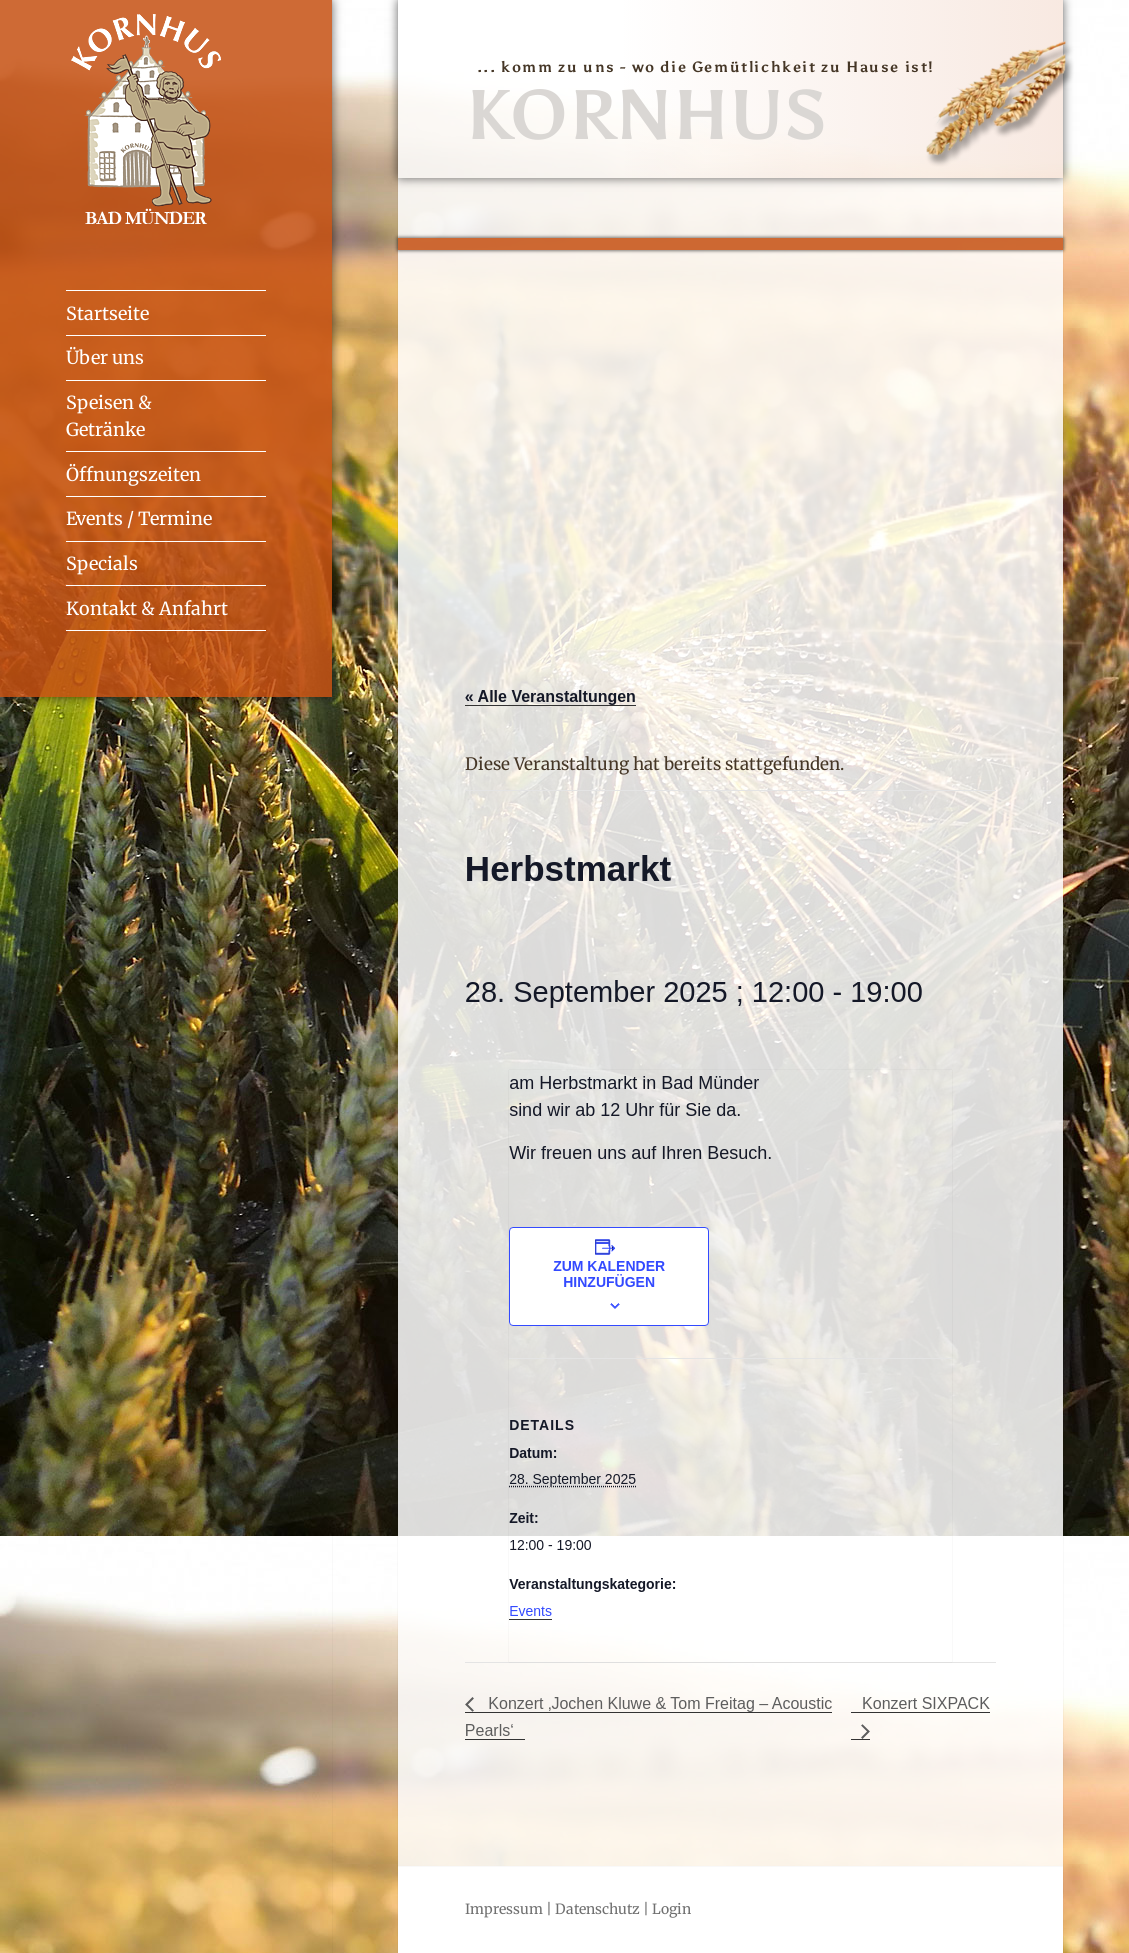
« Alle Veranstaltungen (550, 696)
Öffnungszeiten (133, 474)
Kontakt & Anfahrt (147, 608)
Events (530, 1611)
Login (671, 1909)
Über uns (105, 357)
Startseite (107, 313)
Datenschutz (597, 1909)
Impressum (504, 1909)
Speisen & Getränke (109, 416)
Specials (102, 563)
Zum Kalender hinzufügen (609, 1274)
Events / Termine (139, 518)
